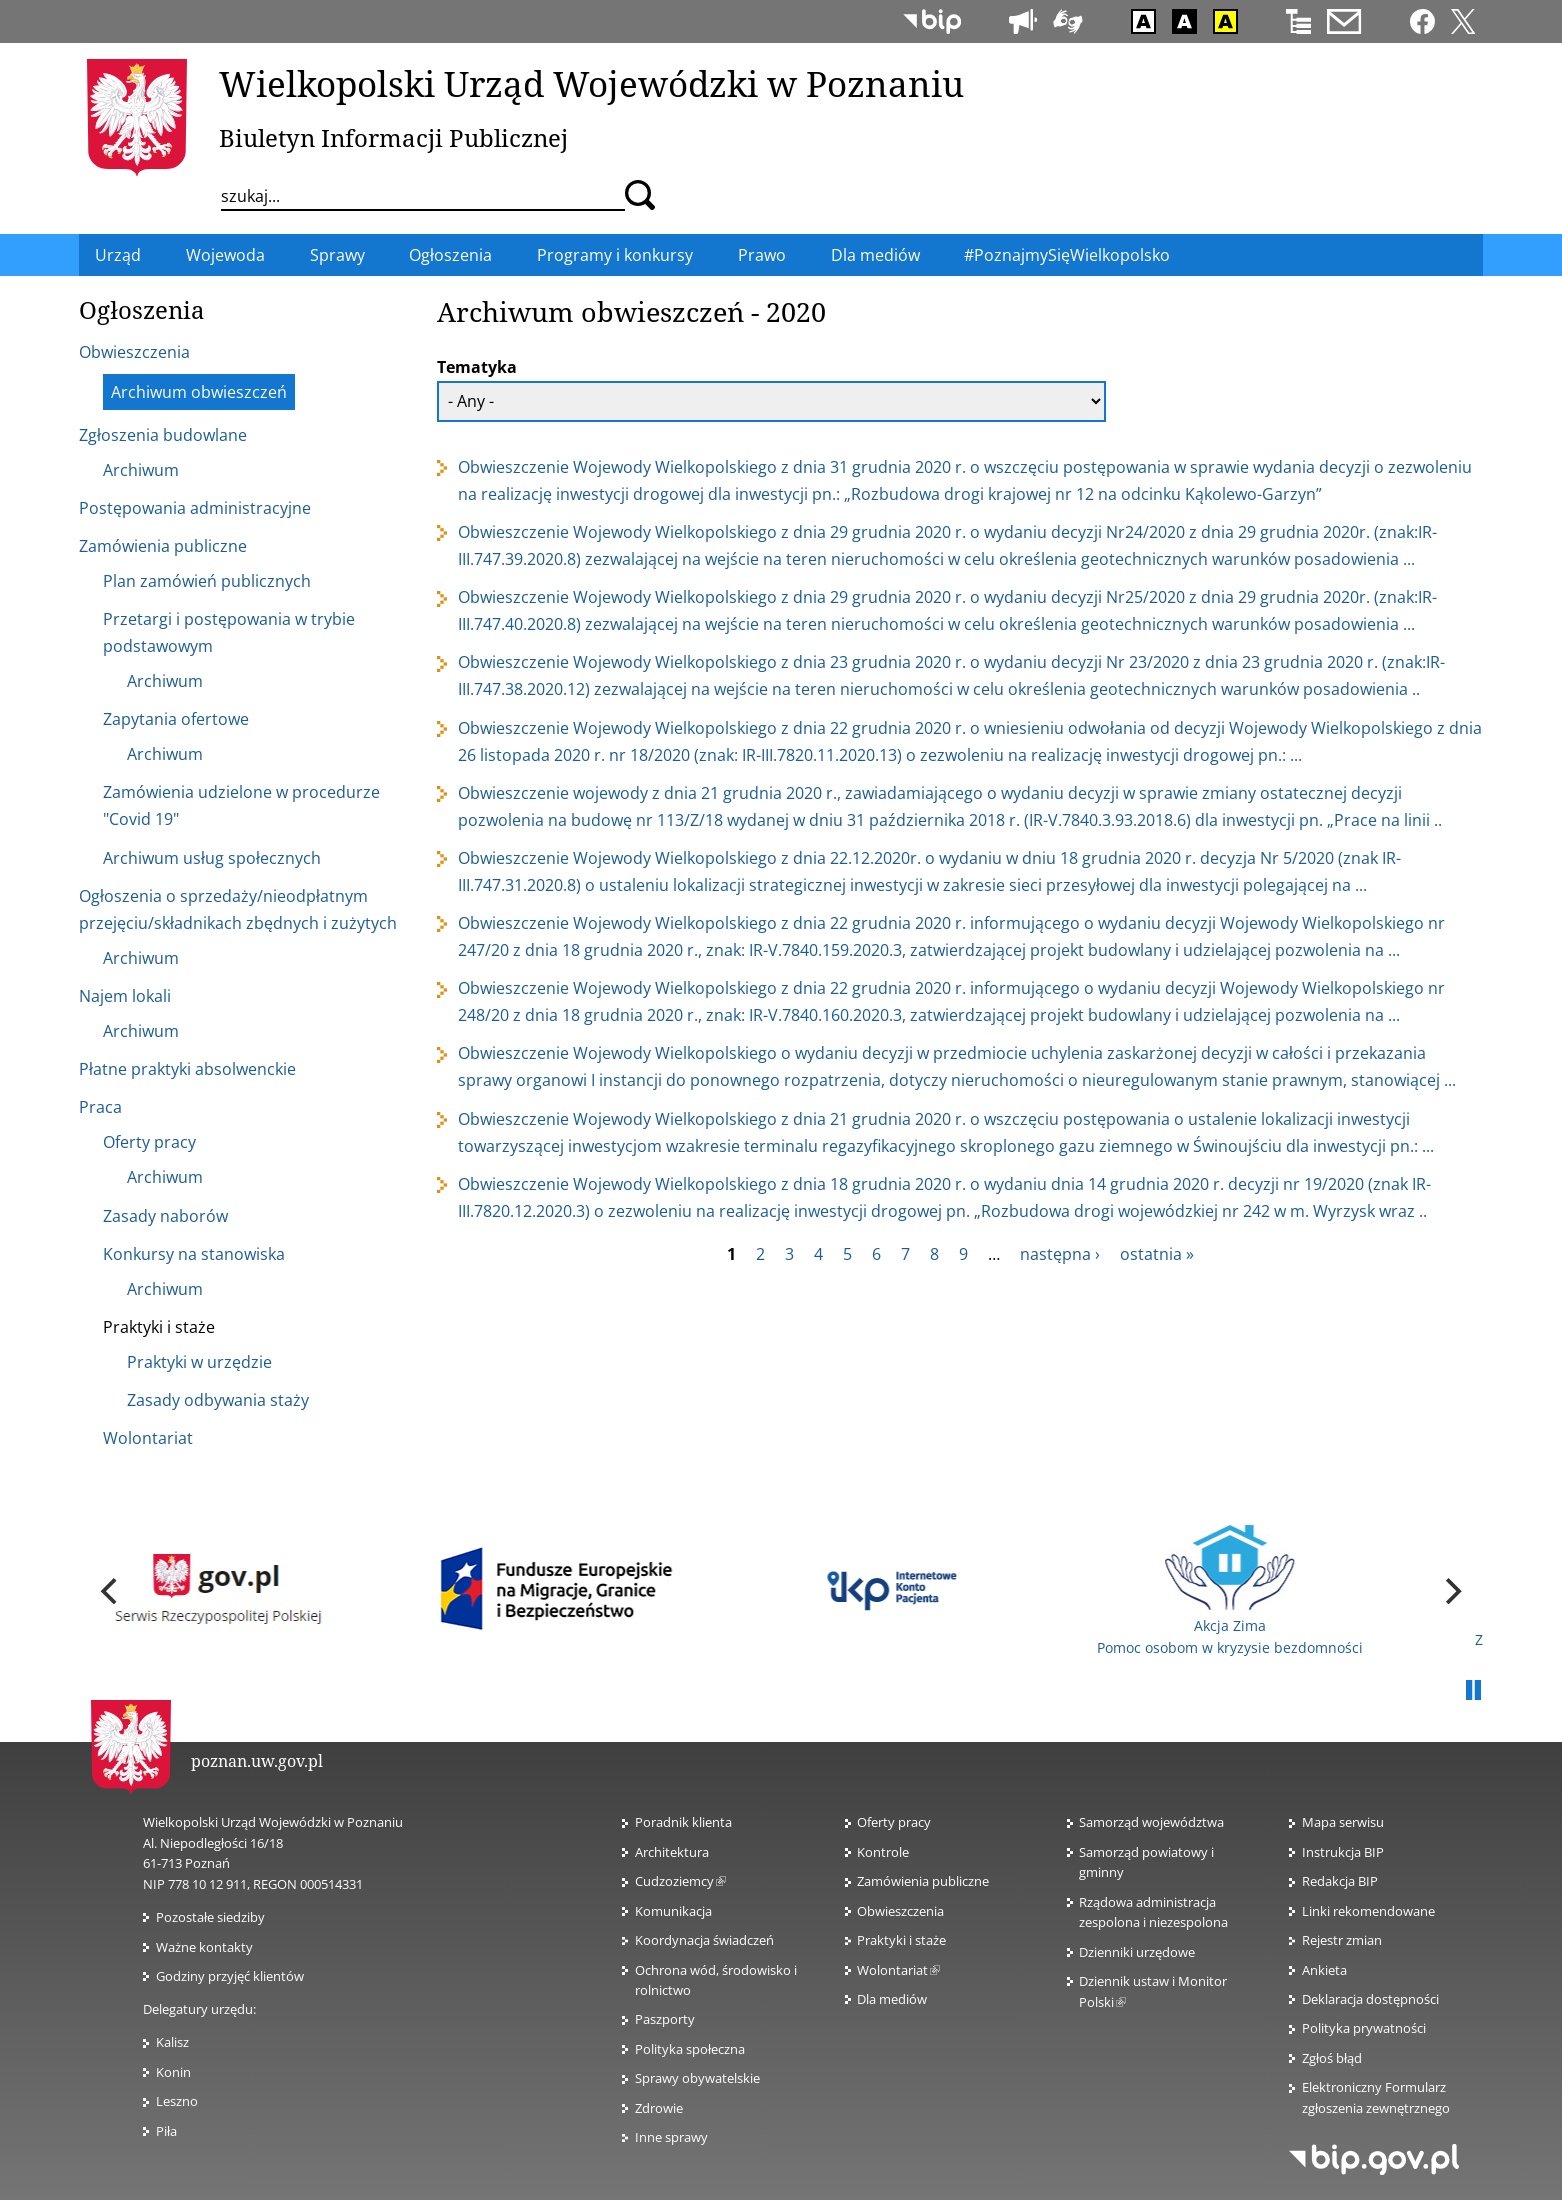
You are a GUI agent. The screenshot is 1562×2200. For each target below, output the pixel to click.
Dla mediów (892, 1999)
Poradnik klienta (683, 1822)
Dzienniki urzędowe (1137, 1952)
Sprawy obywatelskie (697, 2078)
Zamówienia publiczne (923, 1881)
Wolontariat (898, 1970)
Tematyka (477, 367)
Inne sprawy (671, 2137)
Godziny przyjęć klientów (230, 1976)
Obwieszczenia (900, 1911)
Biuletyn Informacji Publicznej (393, 137)
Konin (173, 2072)
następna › (1060, 1254)
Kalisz (172, 2042)
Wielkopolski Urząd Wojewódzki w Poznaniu (591, 83)
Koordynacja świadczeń (704, 1940)
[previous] (111, 1591)
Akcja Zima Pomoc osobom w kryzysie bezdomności (1230, 1591)
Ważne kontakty (204, 1947)
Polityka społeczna (690, 2049)
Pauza (1473, 1691)
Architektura (672, 1852)
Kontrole (883, 1852)
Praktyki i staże (901, 1940)
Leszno (177, 2101)
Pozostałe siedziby (210, 1917)
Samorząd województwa (1151, 1822)
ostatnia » (1157, 1254)
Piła (166, 2131)
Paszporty (665, 2019)
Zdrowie (659, 2108)
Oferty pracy (894, 1822)
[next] (1451, 1591)
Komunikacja (673, 1911)
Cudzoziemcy (680, 1881)
